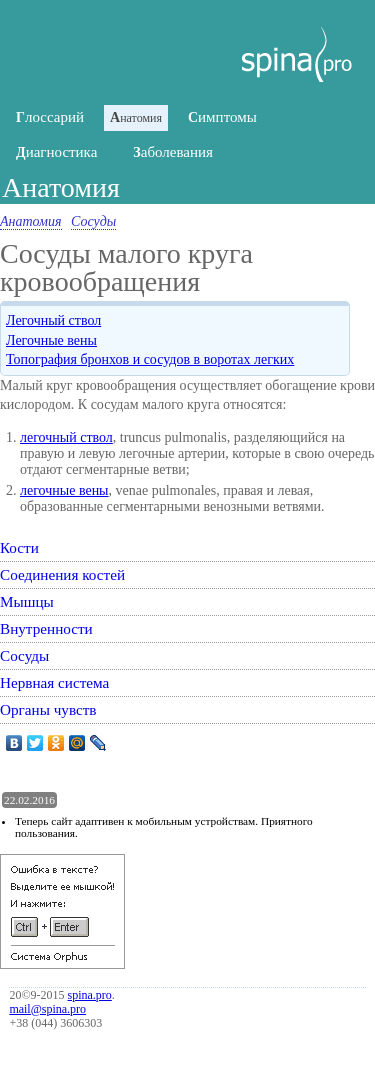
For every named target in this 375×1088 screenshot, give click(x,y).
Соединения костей (62, 574)
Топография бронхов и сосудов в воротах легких (150, 359)
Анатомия (31, 221)
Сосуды (93, 221)
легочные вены (64, 490)
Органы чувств (48, 709)
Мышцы (27, 601)
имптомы (222, 117)
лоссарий (50, 117)
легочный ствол (66, 437)
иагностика (56, 152)
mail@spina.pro (47, 1009)
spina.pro (90, 995)
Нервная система (54, 682)
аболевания (173, 152)
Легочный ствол (53, 320)
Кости (19, 547)
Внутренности (46, 628)
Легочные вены (51, 340)
